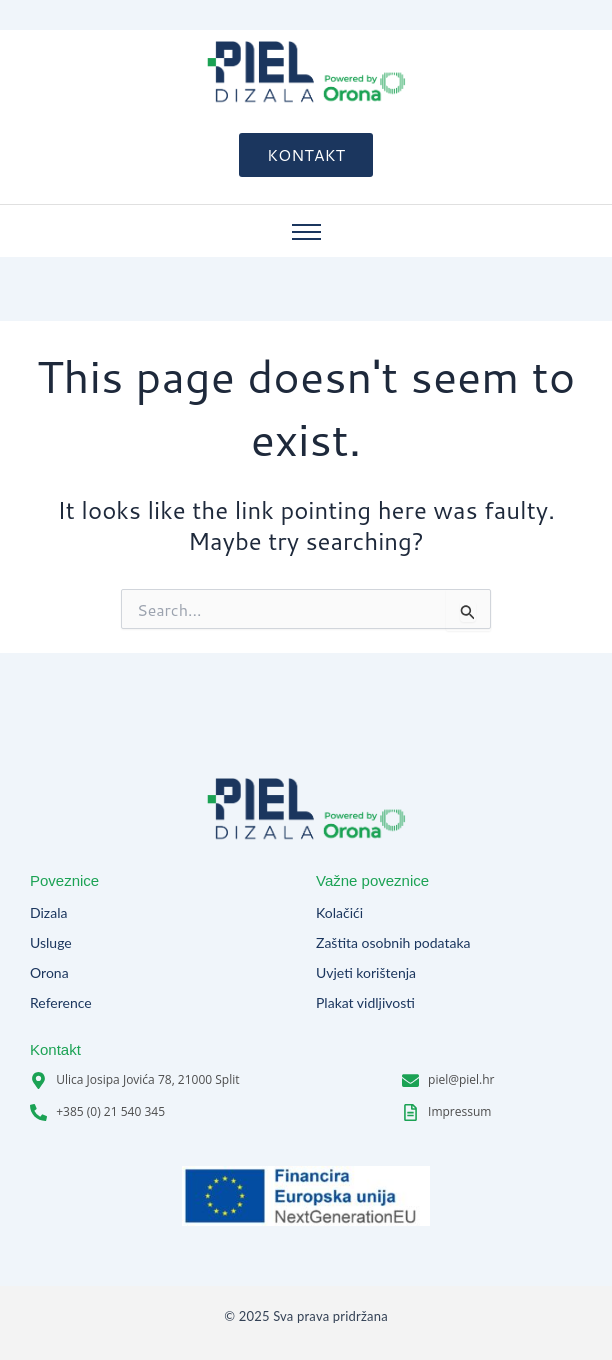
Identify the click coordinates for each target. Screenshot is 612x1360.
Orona (49, 973)
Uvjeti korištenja (366, 973)
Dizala (48, 913)
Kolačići (339, 913)
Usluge (51, 943)
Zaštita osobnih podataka (393, 943)
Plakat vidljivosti (365, 1003)
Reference (61, 1003)
